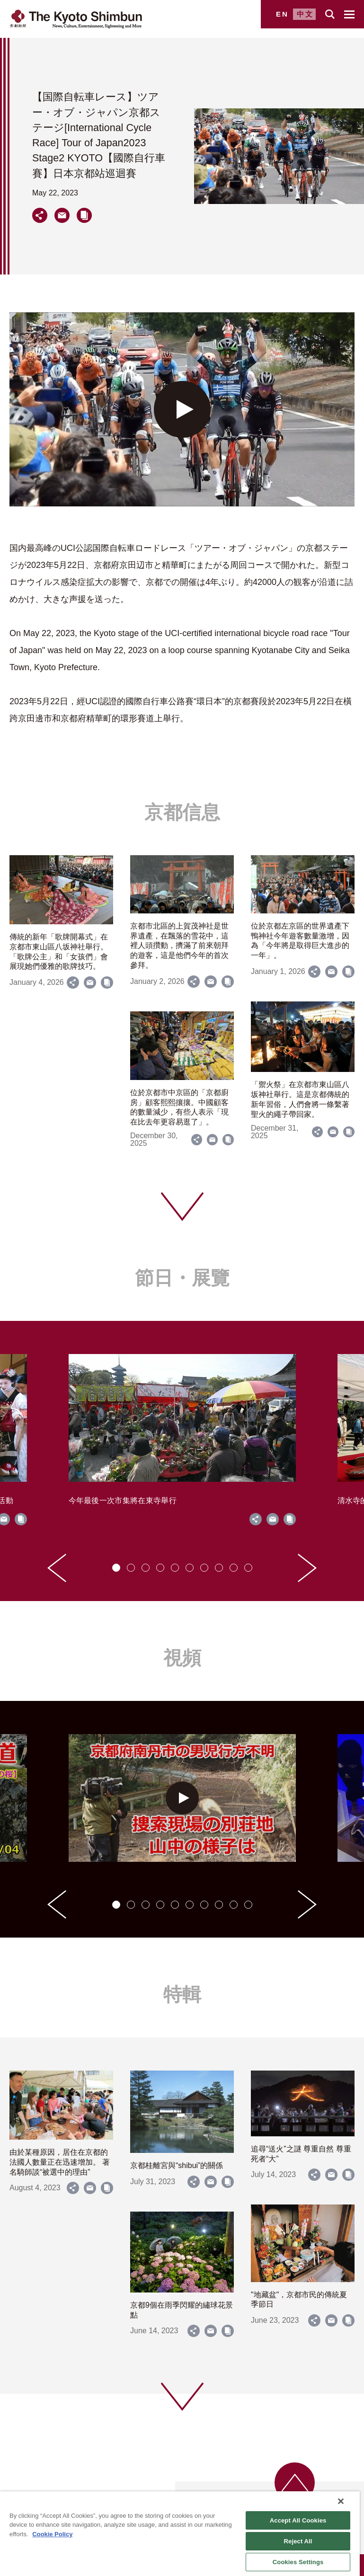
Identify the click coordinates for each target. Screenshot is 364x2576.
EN (282, 14)
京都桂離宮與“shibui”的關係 (176, 2165)
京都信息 (182, 812)
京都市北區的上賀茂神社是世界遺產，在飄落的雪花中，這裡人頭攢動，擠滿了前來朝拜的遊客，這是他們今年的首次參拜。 (179, 945)
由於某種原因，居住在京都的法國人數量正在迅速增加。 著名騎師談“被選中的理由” (59, 2162)
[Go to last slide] (56, 1568)
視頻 (182, 1657)
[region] (180, 2533)
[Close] (341, 2501)
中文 (305, 14)
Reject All (298, 2541)
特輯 (182, 1994)
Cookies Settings (298, 2562)
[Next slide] (307, 1568)
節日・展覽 (182, 1277)
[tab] (116, 1568)
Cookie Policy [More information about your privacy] (52, 2534)
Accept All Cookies (298, 2520)
